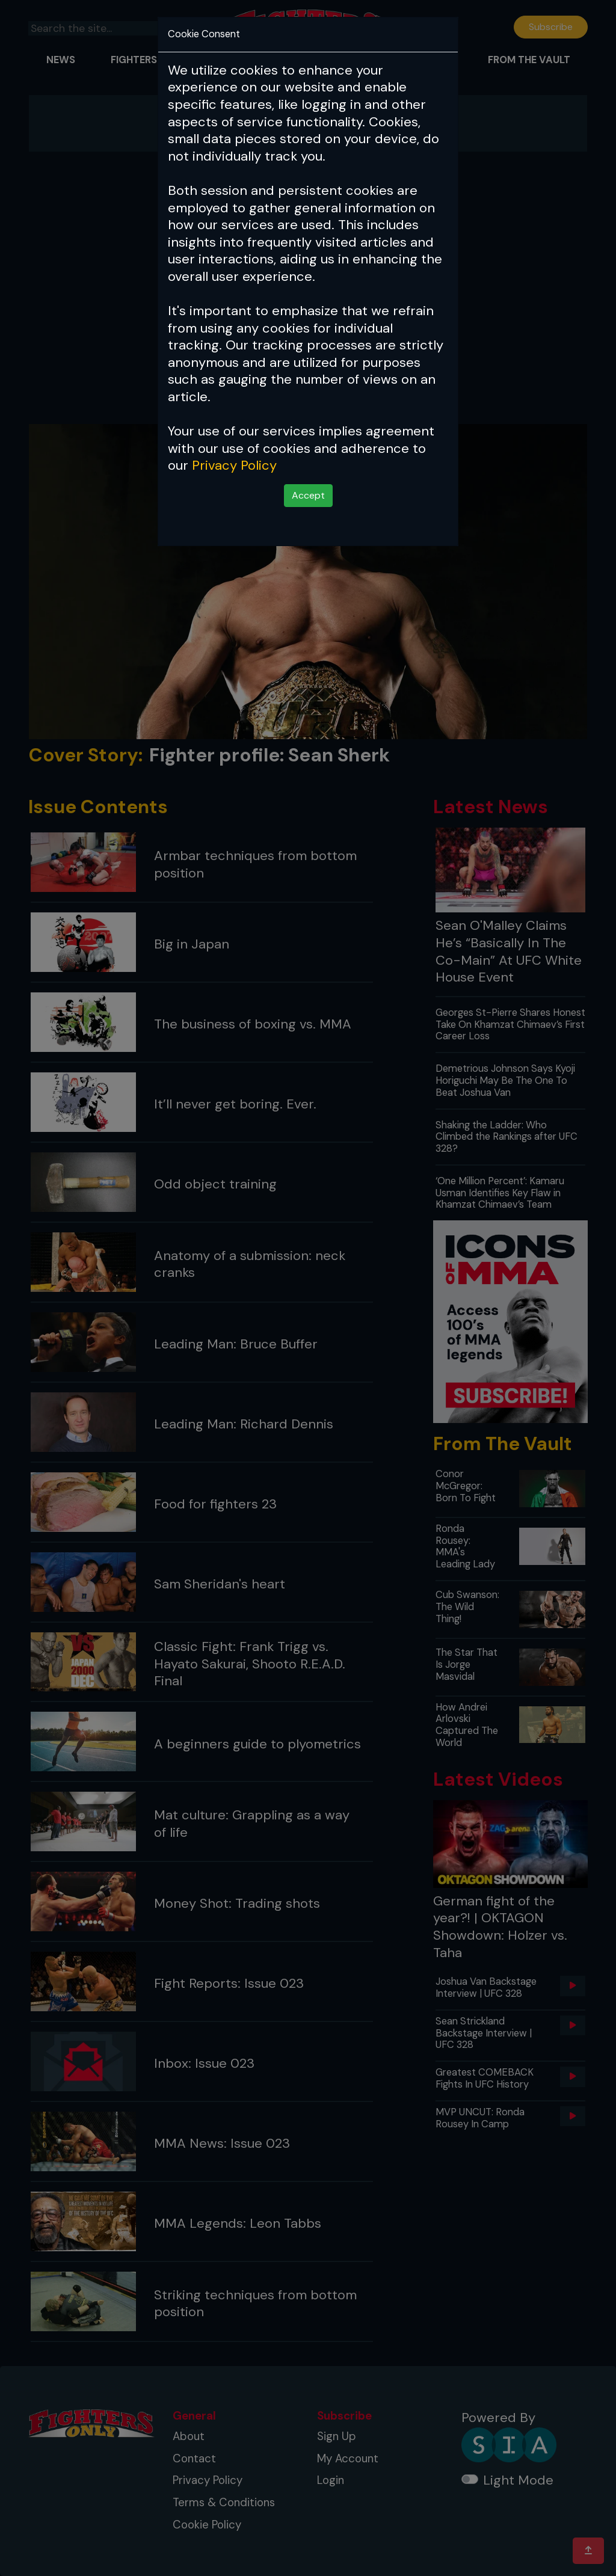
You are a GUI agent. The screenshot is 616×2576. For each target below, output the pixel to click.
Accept (308, 495)
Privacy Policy (234, 465)
